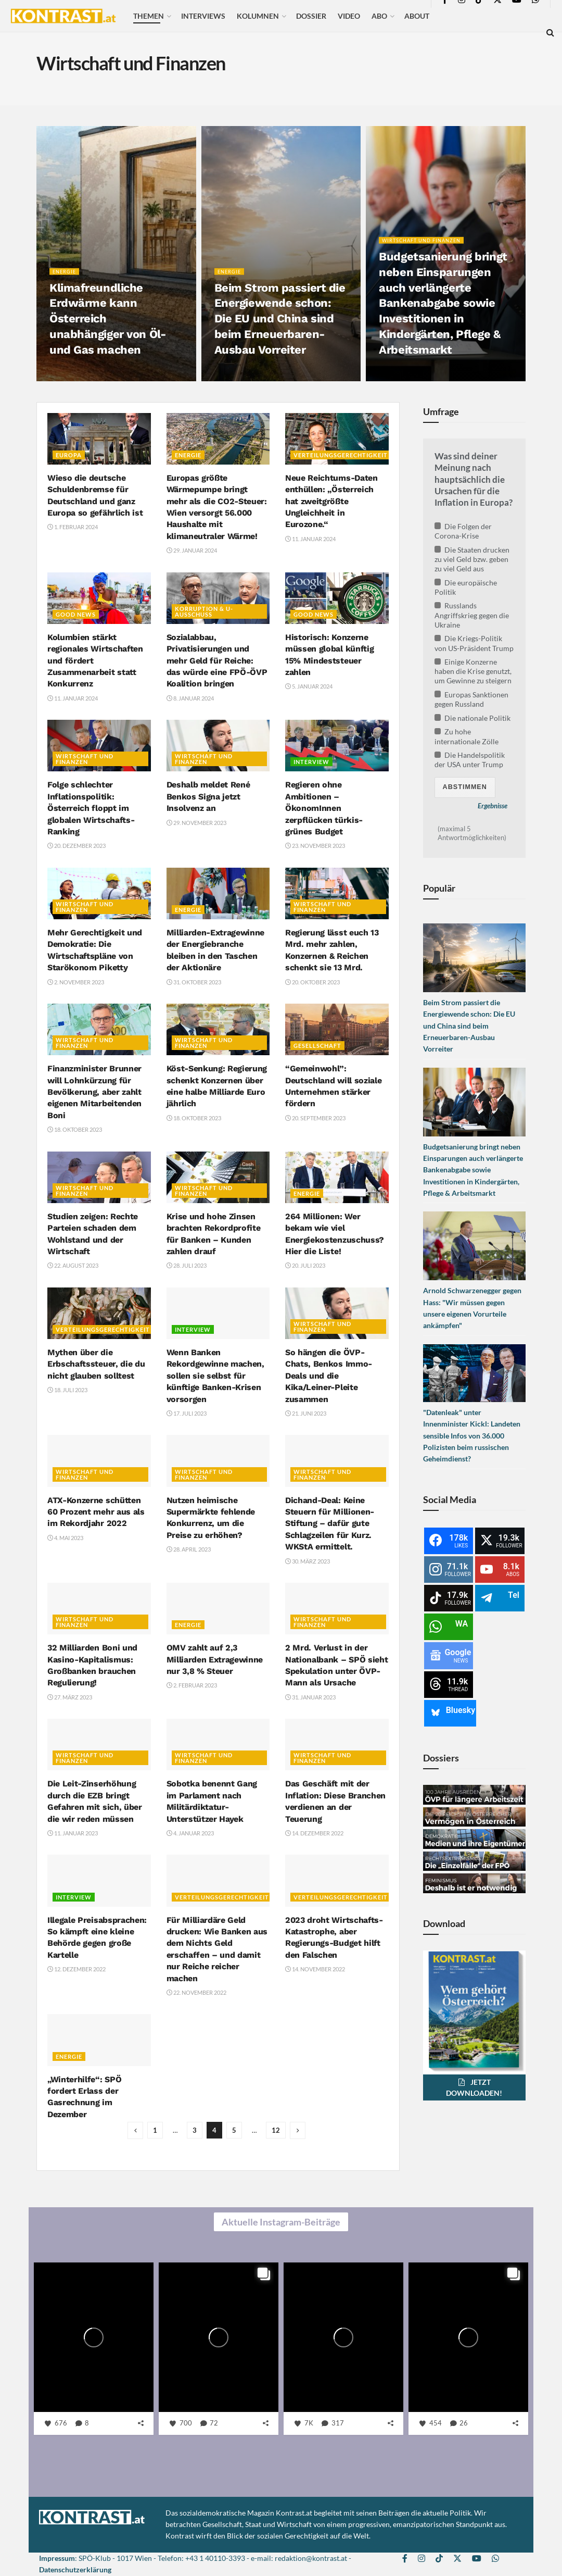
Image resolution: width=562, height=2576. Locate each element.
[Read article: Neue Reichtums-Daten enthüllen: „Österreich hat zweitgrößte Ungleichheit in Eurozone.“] (337, 439)
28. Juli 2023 (187, 1265)
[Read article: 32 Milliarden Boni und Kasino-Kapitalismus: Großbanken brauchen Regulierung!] (99, 1608)
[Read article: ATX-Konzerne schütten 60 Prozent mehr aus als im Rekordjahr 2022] (99, 1460)
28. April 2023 (189, 1549)
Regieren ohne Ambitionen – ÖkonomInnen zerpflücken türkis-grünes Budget (324, 808)
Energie (66, 277)
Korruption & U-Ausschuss (204, 611)
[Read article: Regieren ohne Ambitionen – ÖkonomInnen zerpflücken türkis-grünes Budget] (337, 745)
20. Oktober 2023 (312, 982)
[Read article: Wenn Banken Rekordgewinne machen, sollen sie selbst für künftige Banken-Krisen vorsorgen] (218, 1313)
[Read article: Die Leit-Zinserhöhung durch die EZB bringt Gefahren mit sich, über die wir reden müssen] (99, 1744)
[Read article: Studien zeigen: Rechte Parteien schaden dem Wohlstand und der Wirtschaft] (99, 1177)
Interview (311, 761)
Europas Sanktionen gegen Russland (472, 699)
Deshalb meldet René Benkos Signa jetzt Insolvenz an (208, 796)
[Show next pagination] (297, 2130)
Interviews (203, 15)
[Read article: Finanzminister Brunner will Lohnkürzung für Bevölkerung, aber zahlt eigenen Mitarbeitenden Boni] (99, 1029)
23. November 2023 (315, 845)
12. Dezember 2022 (76, 1969)
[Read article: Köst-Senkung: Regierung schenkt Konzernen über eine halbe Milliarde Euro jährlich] (218, 1029)
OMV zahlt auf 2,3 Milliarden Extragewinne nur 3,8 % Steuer (215, 1659)
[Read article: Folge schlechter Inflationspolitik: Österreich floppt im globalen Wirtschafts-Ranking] (99, 745)
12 (276, 2130)
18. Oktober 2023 (74, 1129)
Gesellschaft (317, 1045)
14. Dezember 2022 (314, 1833)
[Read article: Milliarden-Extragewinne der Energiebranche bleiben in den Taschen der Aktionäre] (218, 893)
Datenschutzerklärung (75, 2569)
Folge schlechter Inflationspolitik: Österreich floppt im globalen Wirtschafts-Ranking (90, 808)
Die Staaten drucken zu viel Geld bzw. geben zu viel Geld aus (472, 559)
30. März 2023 (307, 1561)
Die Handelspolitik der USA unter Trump (470, 760)
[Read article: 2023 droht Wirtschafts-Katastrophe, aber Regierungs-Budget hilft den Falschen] (337, 1880)
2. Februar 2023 (192, 1685)
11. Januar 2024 (310, 538)
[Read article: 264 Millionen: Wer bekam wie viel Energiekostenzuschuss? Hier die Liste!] (337, 1177)
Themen (148, 15)
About (416, 15)
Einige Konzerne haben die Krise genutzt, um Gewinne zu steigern (473, 671)
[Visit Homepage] (63, 16)
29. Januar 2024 (192, 550)
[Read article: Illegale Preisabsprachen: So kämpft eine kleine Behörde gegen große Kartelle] (99, 1880)
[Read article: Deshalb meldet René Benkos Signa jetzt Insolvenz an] (218, 745)
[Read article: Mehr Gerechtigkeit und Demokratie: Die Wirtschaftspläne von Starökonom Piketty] (99, 893)
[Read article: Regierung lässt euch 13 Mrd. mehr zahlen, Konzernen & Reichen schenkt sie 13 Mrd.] (337, 893)
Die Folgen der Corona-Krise (463, 531)
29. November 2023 (196, 822)
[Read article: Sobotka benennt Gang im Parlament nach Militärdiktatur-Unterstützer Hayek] (218, 1744)
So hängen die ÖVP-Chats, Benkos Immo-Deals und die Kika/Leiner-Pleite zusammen (328, 1375)
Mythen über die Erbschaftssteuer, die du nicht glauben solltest (96, 1364)
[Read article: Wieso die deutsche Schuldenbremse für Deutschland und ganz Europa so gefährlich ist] (99, 439)
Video (349, 15)
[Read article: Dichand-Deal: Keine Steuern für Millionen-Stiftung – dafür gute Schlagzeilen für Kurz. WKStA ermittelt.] (337, 1460)
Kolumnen (258, 15)
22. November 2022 (196, 1992)
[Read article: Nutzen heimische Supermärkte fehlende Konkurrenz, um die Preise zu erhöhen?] (218, 1460)
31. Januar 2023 (310, 1697)
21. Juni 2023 (305, 1413)
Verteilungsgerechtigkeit (340, 455)
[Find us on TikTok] (439, 2559)
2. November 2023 (75, 982)
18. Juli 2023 (67, 1389)
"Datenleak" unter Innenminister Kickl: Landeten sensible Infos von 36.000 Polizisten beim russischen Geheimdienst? (471, 1436)
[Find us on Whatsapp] (495, 2559)
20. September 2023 (315, 1118)
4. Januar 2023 (190, 1833)
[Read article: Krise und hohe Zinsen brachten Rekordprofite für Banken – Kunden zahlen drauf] (218, 1177)
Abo (379, 15)
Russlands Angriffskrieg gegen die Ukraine (472, 615)
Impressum (57, 2558)
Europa (69, 455)
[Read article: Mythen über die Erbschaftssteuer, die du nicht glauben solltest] (99, 1313)
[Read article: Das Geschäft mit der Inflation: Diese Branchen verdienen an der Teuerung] (337, 1744)
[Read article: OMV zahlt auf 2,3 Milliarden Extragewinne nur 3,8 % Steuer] (218, 1608)
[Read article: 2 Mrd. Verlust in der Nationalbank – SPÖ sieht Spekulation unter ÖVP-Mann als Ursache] (337, 1608)
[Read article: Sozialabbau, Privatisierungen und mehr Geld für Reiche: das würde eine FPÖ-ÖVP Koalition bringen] (218, 598)
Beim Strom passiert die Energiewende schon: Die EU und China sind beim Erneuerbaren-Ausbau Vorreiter (280, 325)
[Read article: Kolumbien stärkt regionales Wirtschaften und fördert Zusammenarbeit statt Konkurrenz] (99, 598)
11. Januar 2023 (72, 1833)
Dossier (311, 15)
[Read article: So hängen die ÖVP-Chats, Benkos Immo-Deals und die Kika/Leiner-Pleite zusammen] (337, 1313)
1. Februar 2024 (72, 526)
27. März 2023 (69, 1697)
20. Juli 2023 (305, 1265)
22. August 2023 (72, 1265)
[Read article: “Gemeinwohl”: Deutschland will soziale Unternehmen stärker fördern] (337, 1029)
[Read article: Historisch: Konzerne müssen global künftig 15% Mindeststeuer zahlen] (337, 598)
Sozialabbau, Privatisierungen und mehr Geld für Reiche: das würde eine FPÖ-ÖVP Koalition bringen (217, 660)
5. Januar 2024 (309, 686)
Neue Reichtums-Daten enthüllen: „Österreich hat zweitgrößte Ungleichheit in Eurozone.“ (331, 501)
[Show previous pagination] (135, 2130)
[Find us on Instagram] (421, 2559)
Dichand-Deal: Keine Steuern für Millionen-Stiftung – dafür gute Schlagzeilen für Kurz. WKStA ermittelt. (329, 1523)
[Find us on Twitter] (457, 2559)
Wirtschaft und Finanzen (426, 246)
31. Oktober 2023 (194, 982)
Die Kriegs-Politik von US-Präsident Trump (474, 643)
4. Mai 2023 (65, 1537)
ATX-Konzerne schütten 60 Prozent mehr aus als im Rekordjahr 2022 (96, 1512)
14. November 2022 (315, 1969)
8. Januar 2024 (190, 698)
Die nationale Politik (473, 718)
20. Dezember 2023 (76, 845)
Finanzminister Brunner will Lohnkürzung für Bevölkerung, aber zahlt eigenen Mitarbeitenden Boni (94, 1092)
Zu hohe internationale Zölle (467, 736)
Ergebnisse (492, 806)
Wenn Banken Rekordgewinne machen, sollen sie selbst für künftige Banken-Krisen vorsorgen (215, 1375)
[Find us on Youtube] (476, 2559)
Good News (76, 614)
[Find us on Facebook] (404, 2559)
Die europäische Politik (466, 587)
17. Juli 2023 (187, 1413)
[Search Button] (550, 32)
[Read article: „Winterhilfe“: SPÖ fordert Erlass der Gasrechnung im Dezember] (99, 2040)
